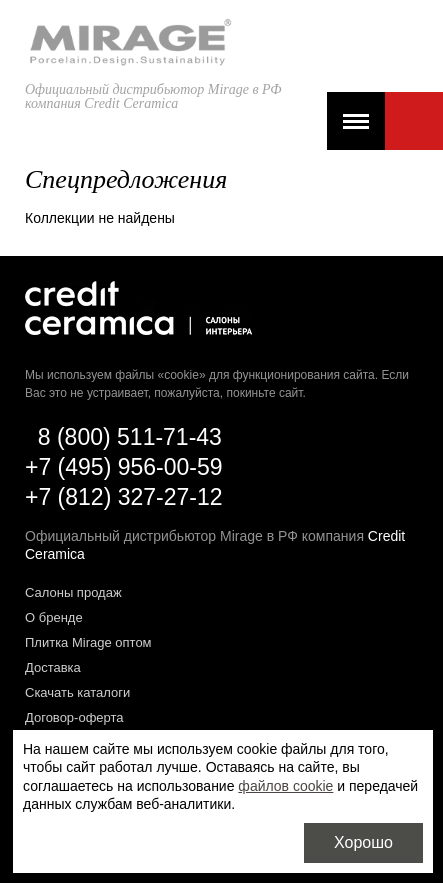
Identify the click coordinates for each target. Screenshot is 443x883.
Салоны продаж (73, 592)
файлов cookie (285, 786)
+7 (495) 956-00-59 (124, 467)
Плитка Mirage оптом (88, 642)
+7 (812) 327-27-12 (124, 497)
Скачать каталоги (77, 692)
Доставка (53, 667)
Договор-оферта (74, 717)
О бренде (54, 617)
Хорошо (363, 842)
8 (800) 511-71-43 (130, 437)
